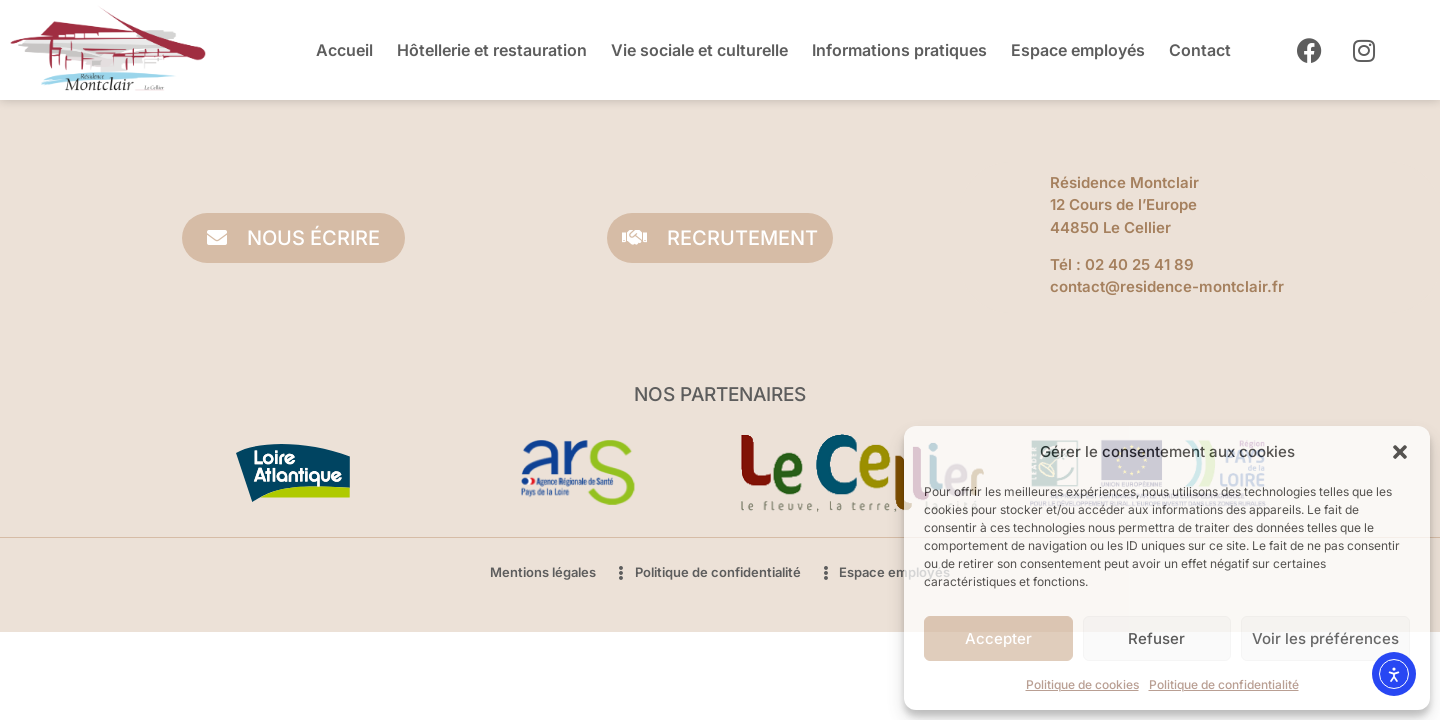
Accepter (998, 638)
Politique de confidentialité (1224, 684)
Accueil (344, 50)
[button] (1400, 452)
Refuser (1156, 638)
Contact (1200, 50)
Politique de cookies (1082, 684)
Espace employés (1078, 50)
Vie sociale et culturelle (699, 50)
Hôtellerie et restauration (492, 50)
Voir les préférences (1325, 638)
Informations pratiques (899, 50)
